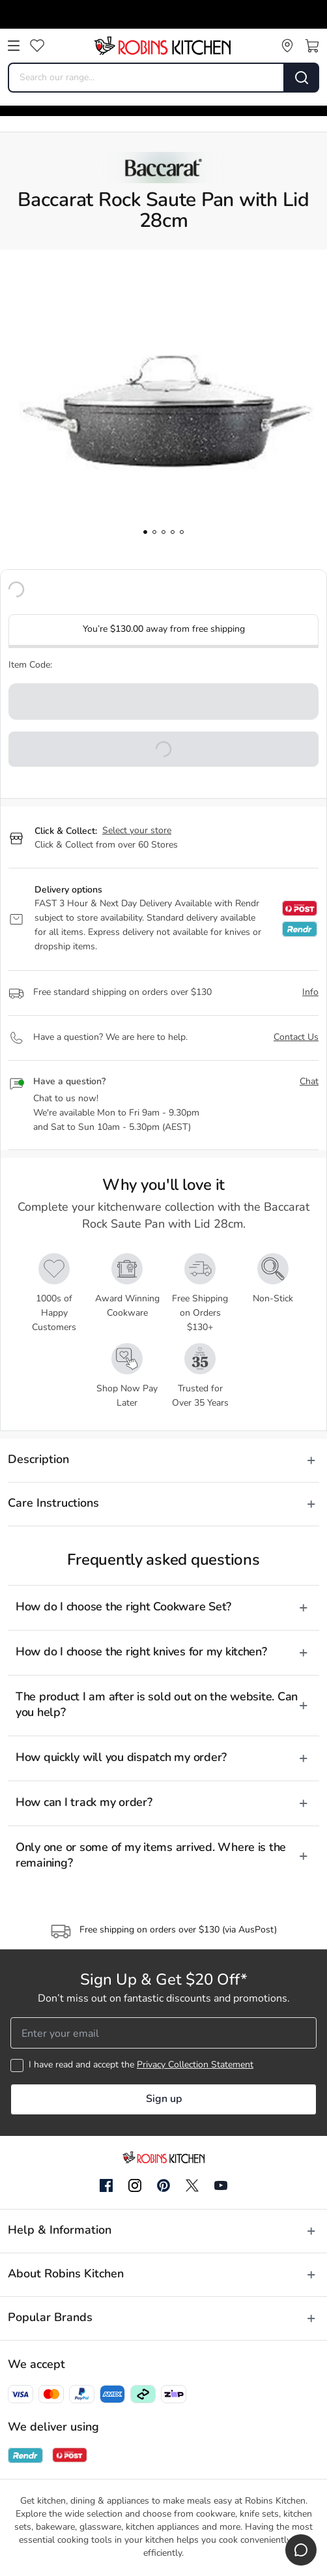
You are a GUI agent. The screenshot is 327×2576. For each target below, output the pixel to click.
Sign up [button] (164, 2099)
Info (310, 993)
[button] (163, 749)
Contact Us (296, 1038)
